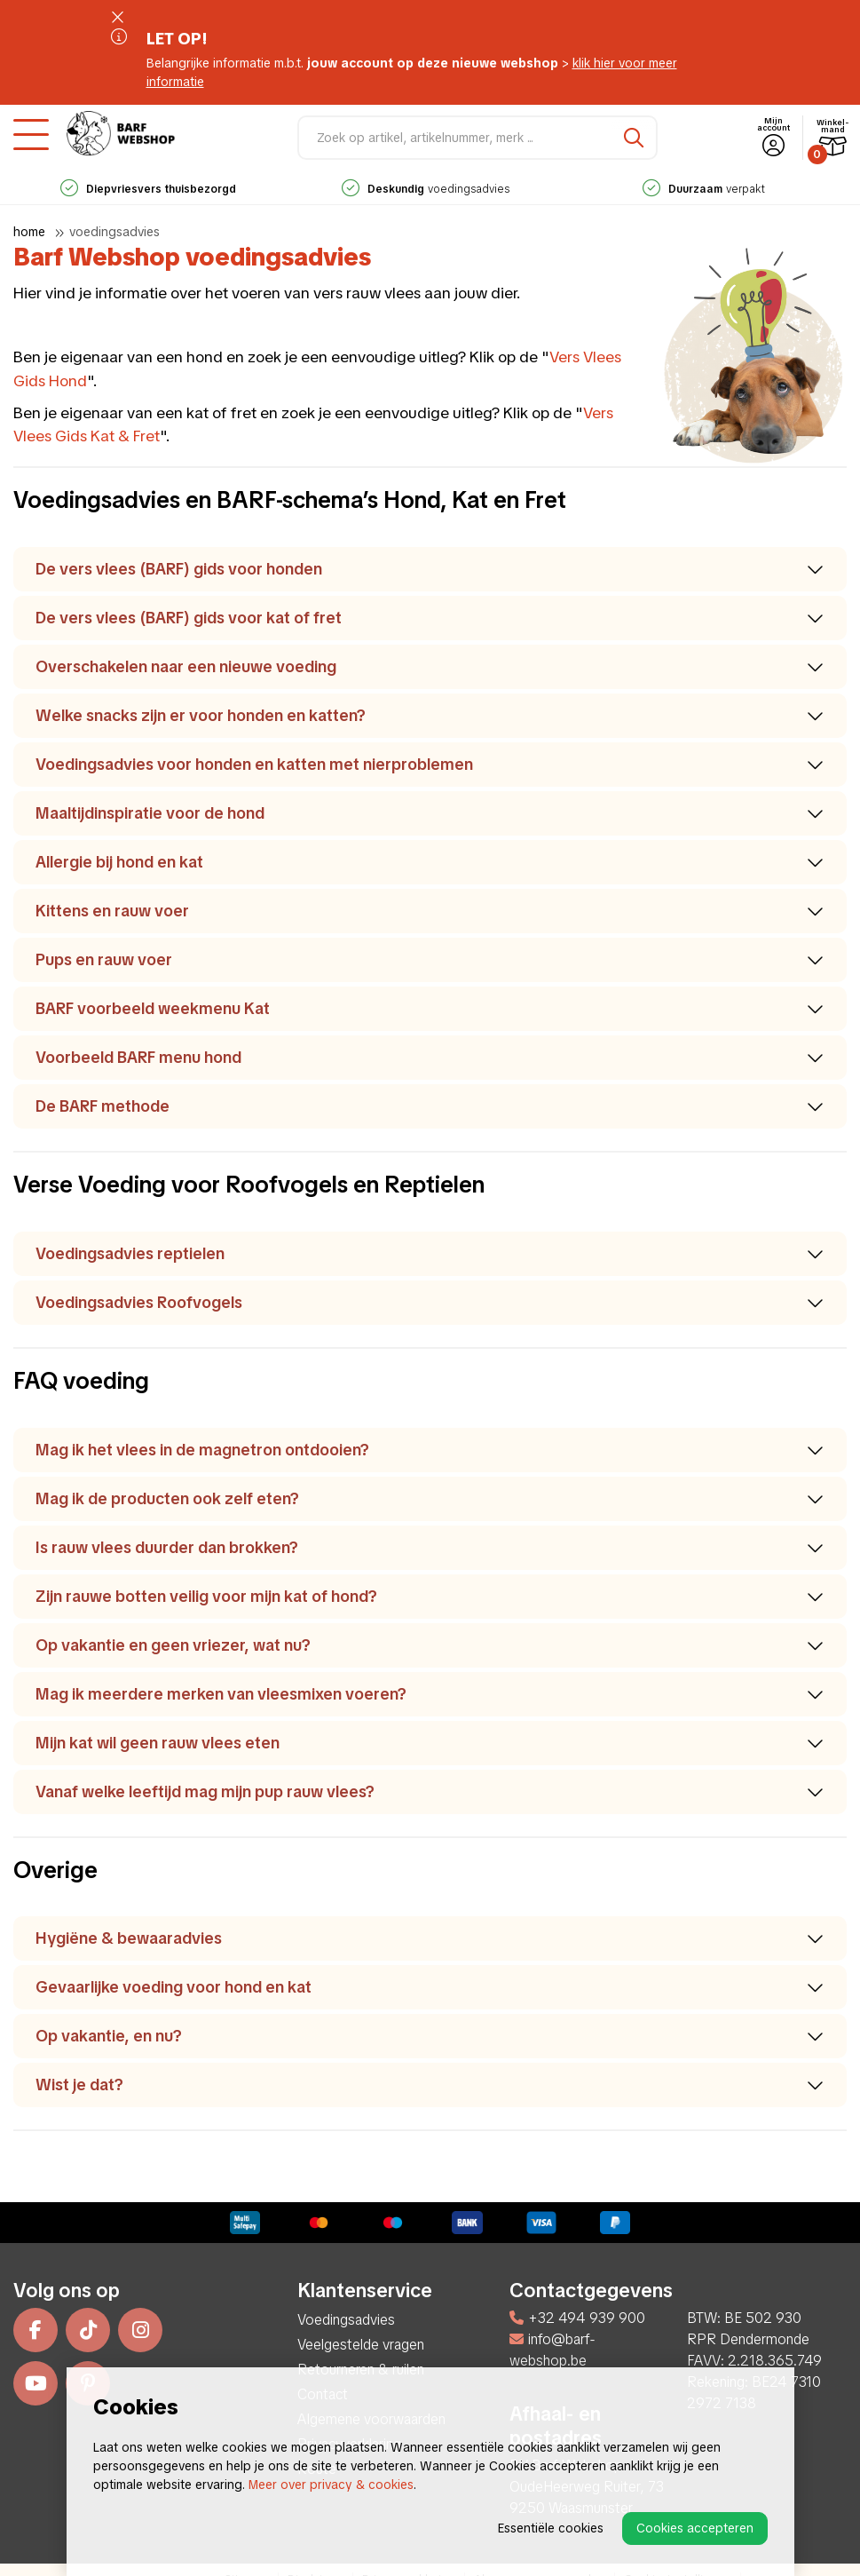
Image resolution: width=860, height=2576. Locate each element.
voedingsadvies (425, 189)
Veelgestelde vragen (360, 2344)
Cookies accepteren (694, 2528)
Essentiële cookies (551, 2528)
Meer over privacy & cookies (331, 2485)
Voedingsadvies (114, 232)
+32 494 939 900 (577, 2318)
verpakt (704, 189)
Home (29, 232)
